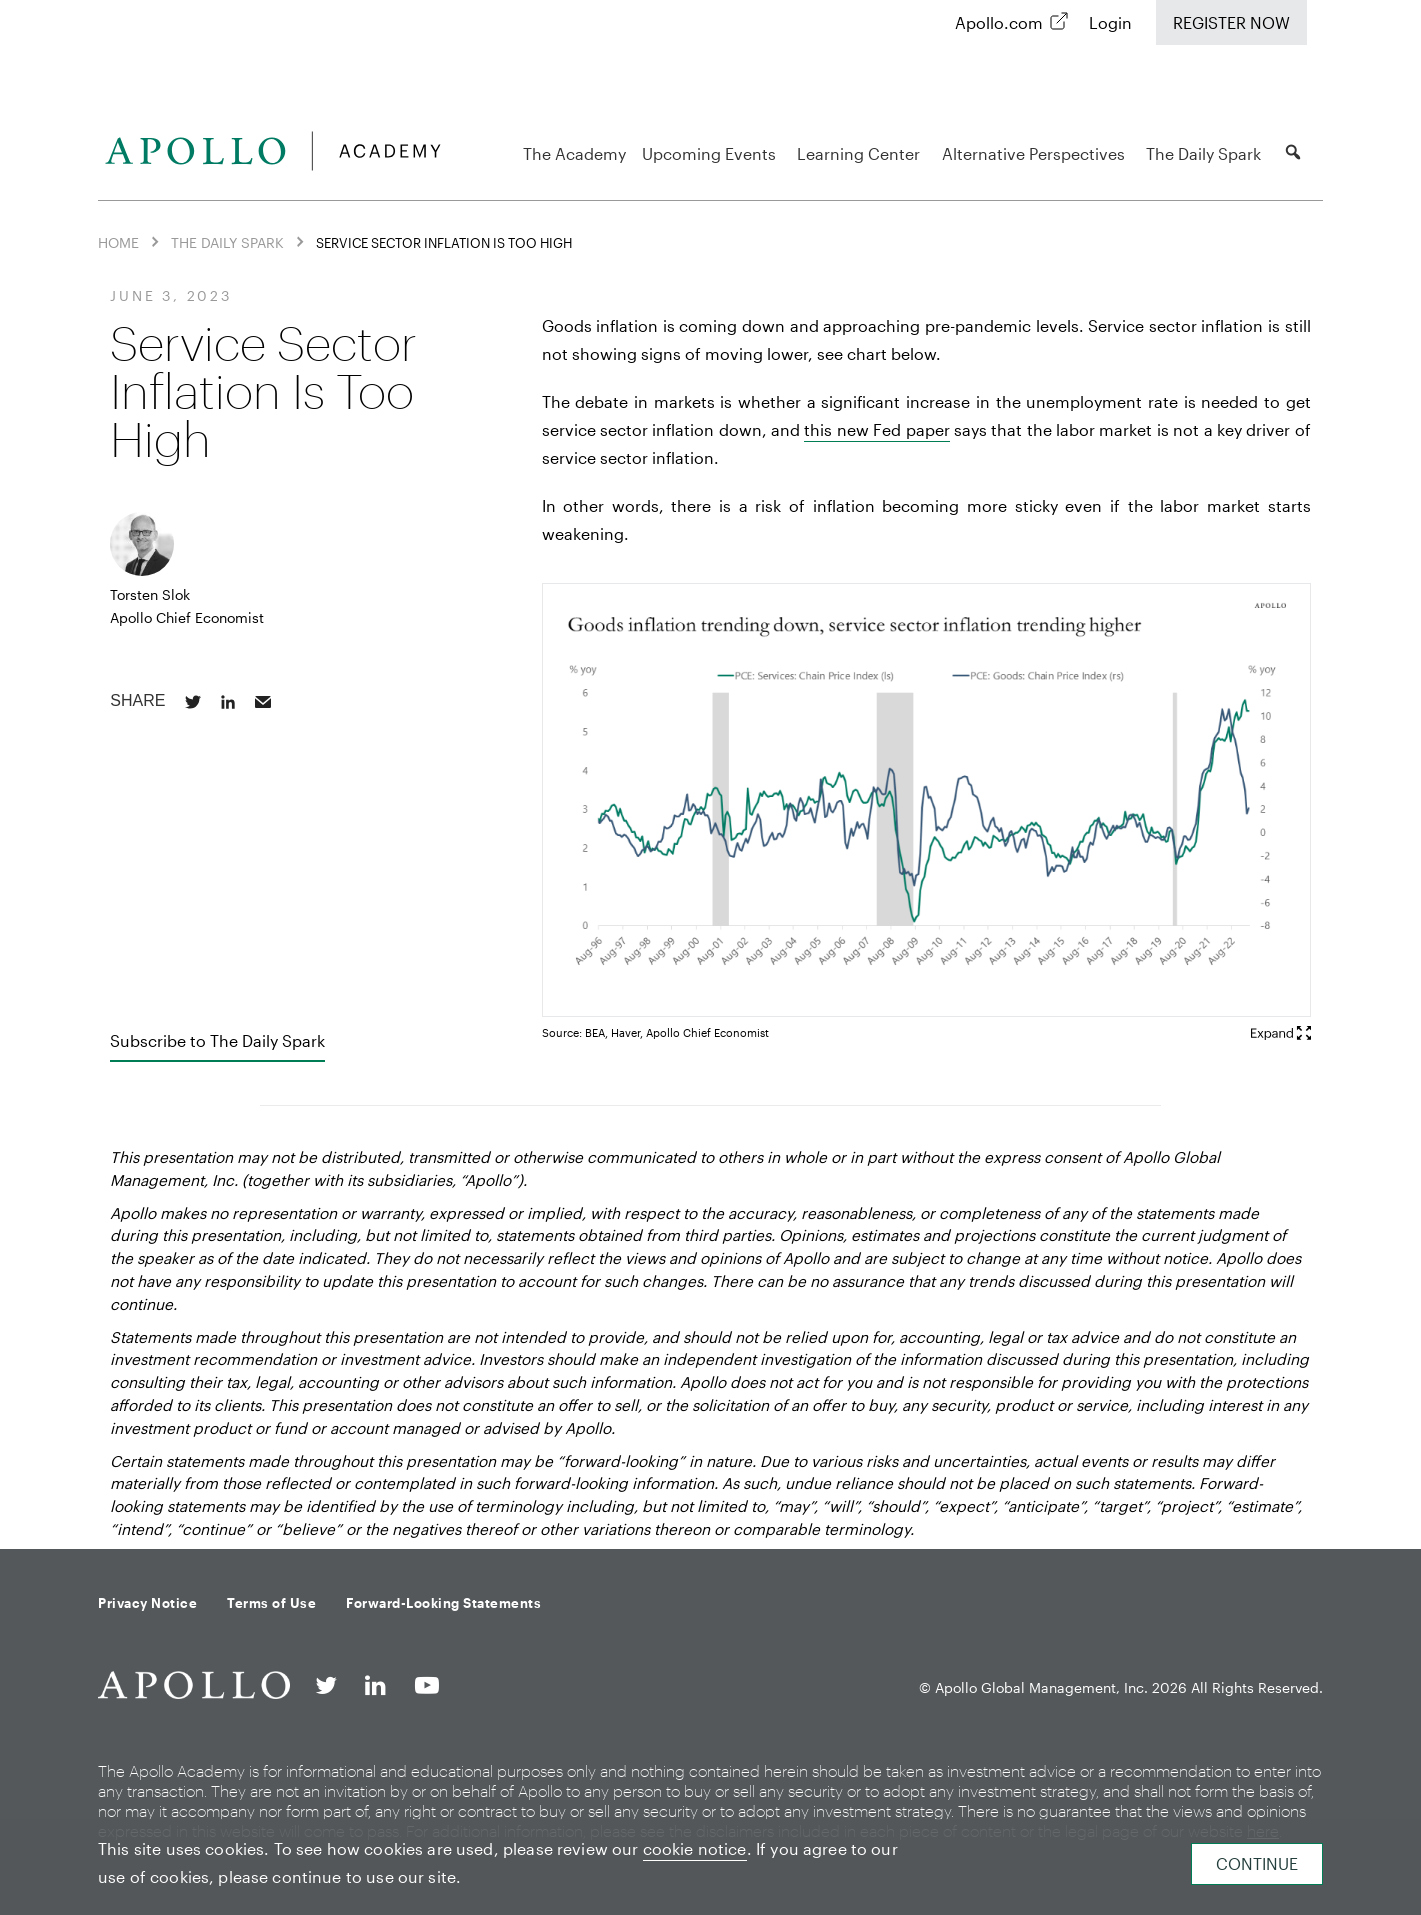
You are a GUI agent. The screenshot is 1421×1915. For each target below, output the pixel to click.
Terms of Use (271, 1603)
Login (1110, 22)
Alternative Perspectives (1036, 153)
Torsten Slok (150, 594)
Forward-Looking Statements (443, 1603)
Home (118, 242)
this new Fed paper (876, 429)
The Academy (574, 153)
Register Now (1231, 22)
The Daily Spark (1206, 153)
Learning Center (861, 153)
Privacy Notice (147, 1603)
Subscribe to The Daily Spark (217, 1040)
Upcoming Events (712, 153)
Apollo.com (999, 22)
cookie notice (695, 1848)
